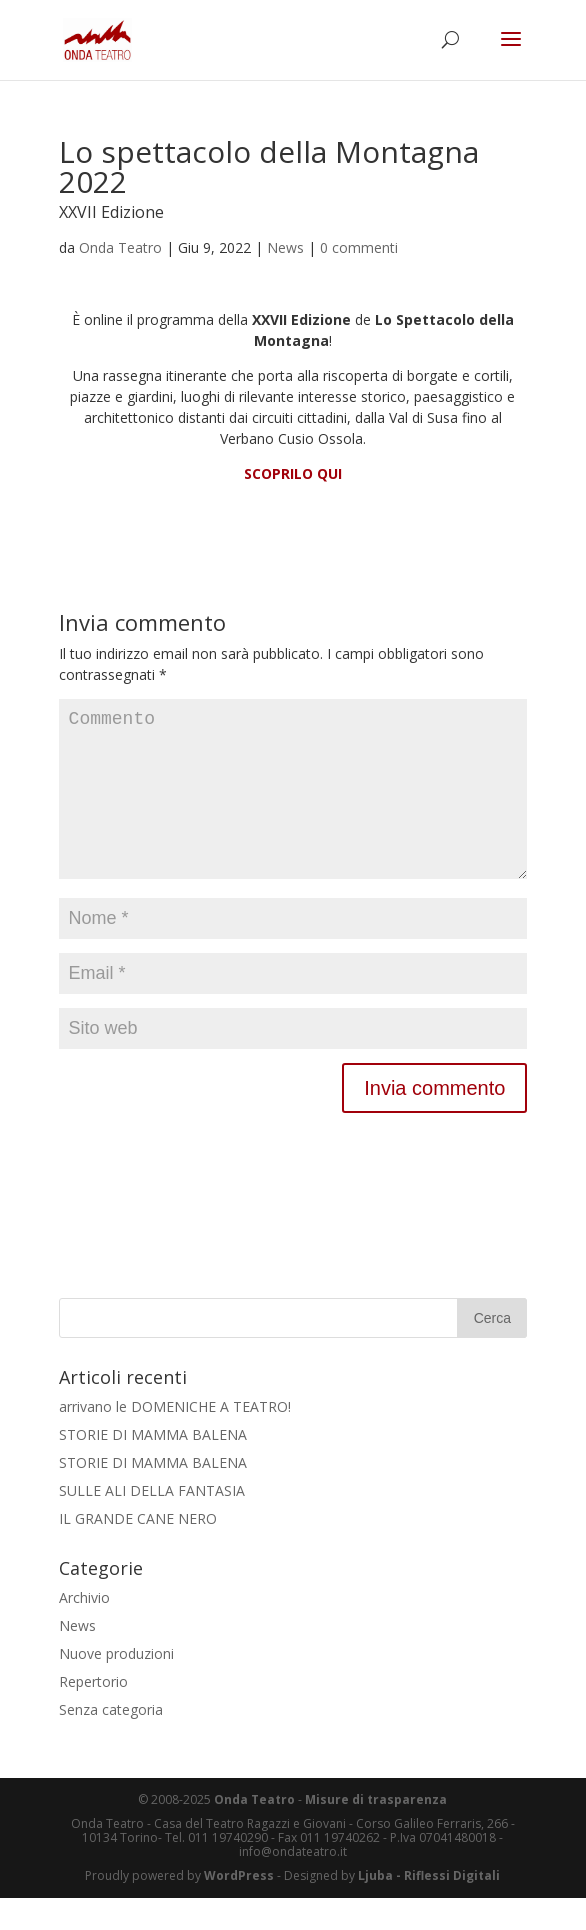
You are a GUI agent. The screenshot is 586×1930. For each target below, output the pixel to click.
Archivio (84, 1629)
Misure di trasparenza (376, 1831)
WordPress (239, 1907)
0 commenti (359, 247)
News (285, 247)
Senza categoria (111, 1741)
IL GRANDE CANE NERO (138, 1550)
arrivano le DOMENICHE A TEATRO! (175, 1438)
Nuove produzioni (116, 1685)
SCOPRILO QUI (293, 473)
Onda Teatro (120, 247)
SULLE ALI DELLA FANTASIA (152, 1522)
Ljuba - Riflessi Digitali (429, 1907)
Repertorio (93, 1713)
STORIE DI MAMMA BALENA (153, 1466)
